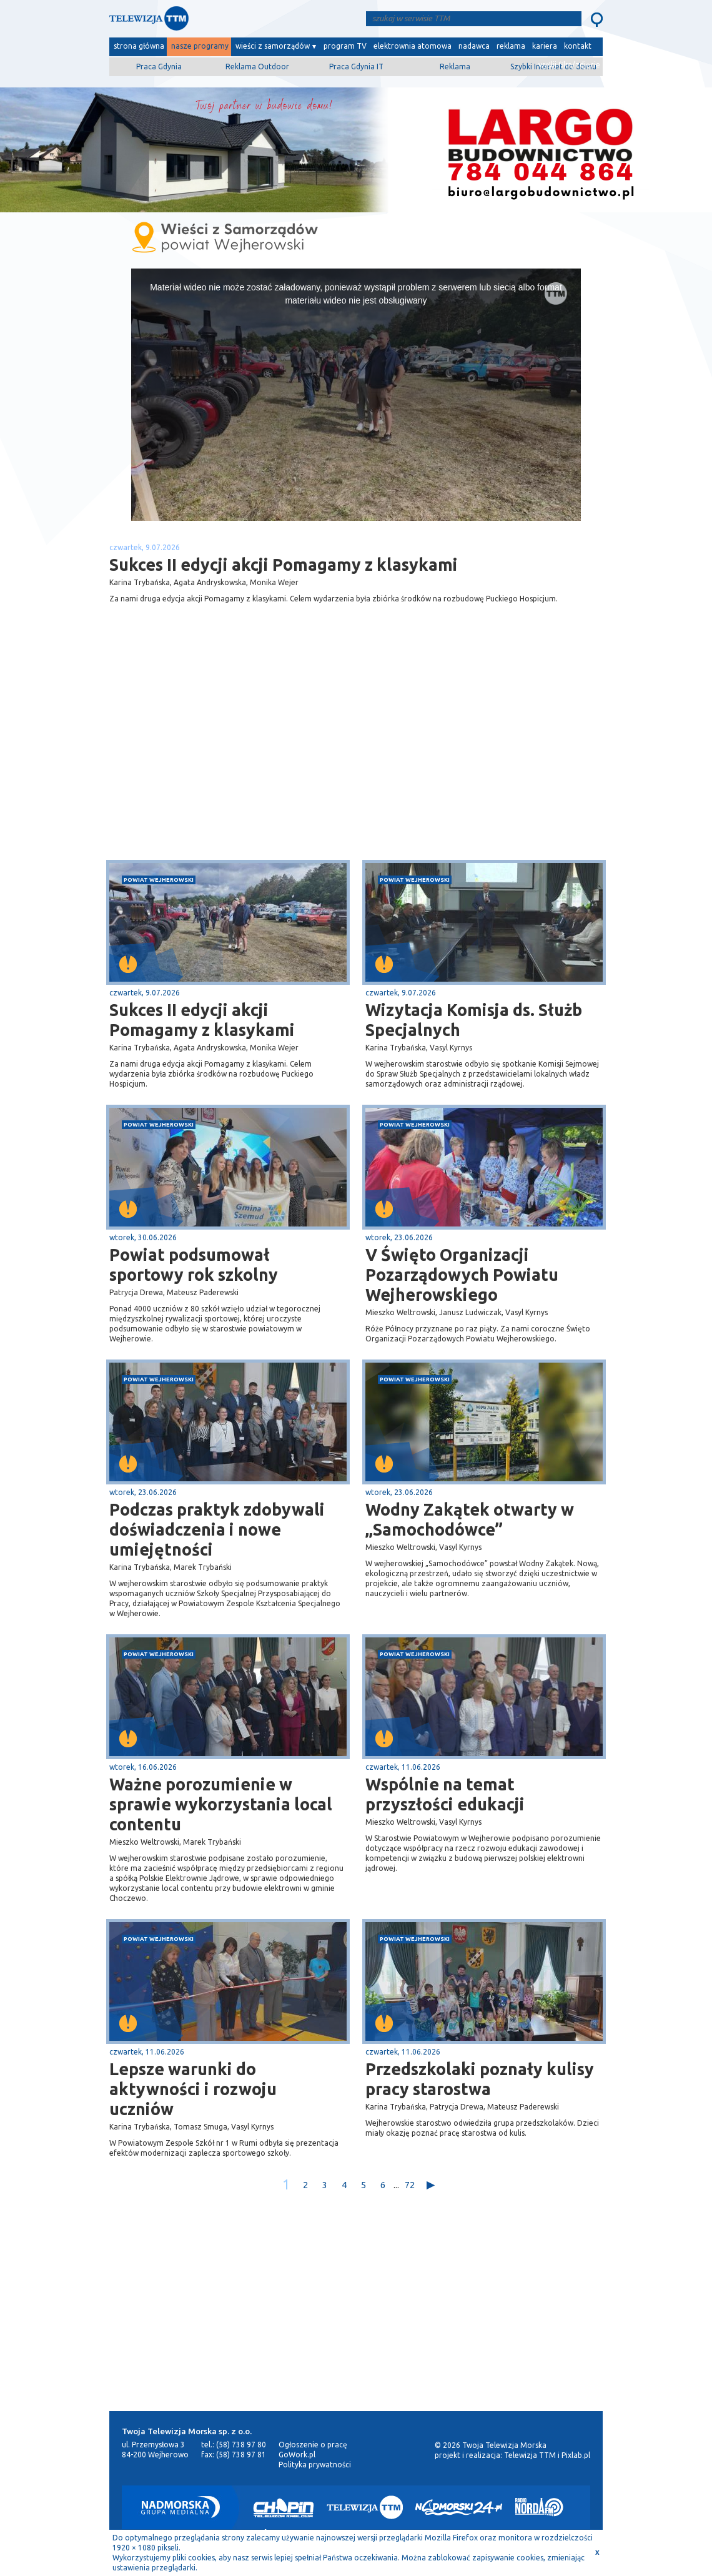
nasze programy (200, 46)
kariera (544, 46)
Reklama (455, 66)
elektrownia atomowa (412, 46)
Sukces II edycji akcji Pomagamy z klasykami (202, 1019)
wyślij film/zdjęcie (569, 65)
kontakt (577, 46)
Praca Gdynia (159, 66)
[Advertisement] (233, 760)
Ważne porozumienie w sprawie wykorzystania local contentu (220, 1804)
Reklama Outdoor (257, 66)
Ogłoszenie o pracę (313, 2444)
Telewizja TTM (530, 2455)
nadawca (474, 46)
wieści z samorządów (272, 46)
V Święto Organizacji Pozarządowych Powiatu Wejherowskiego (461, 1274)
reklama (511, 46)
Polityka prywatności (315, 2464)
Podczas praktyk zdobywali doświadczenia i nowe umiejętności (217, 1529)
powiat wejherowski (159, 879)
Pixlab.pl (575, 2455)
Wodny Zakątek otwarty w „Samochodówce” (469, 1519)
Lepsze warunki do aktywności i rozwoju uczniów (193, 2089)
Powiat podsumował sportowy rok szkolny (193, 1264)
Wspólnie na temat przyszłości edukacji (446, 1794)
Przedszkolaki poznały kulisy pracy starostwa (479, 2079)
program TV (345, 46)
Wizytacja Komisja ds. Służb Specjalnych (473, 1019)
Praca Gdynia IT (356, 66)
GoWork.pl (297, 2454)
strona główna (139, 46)
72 (410, 2184)
